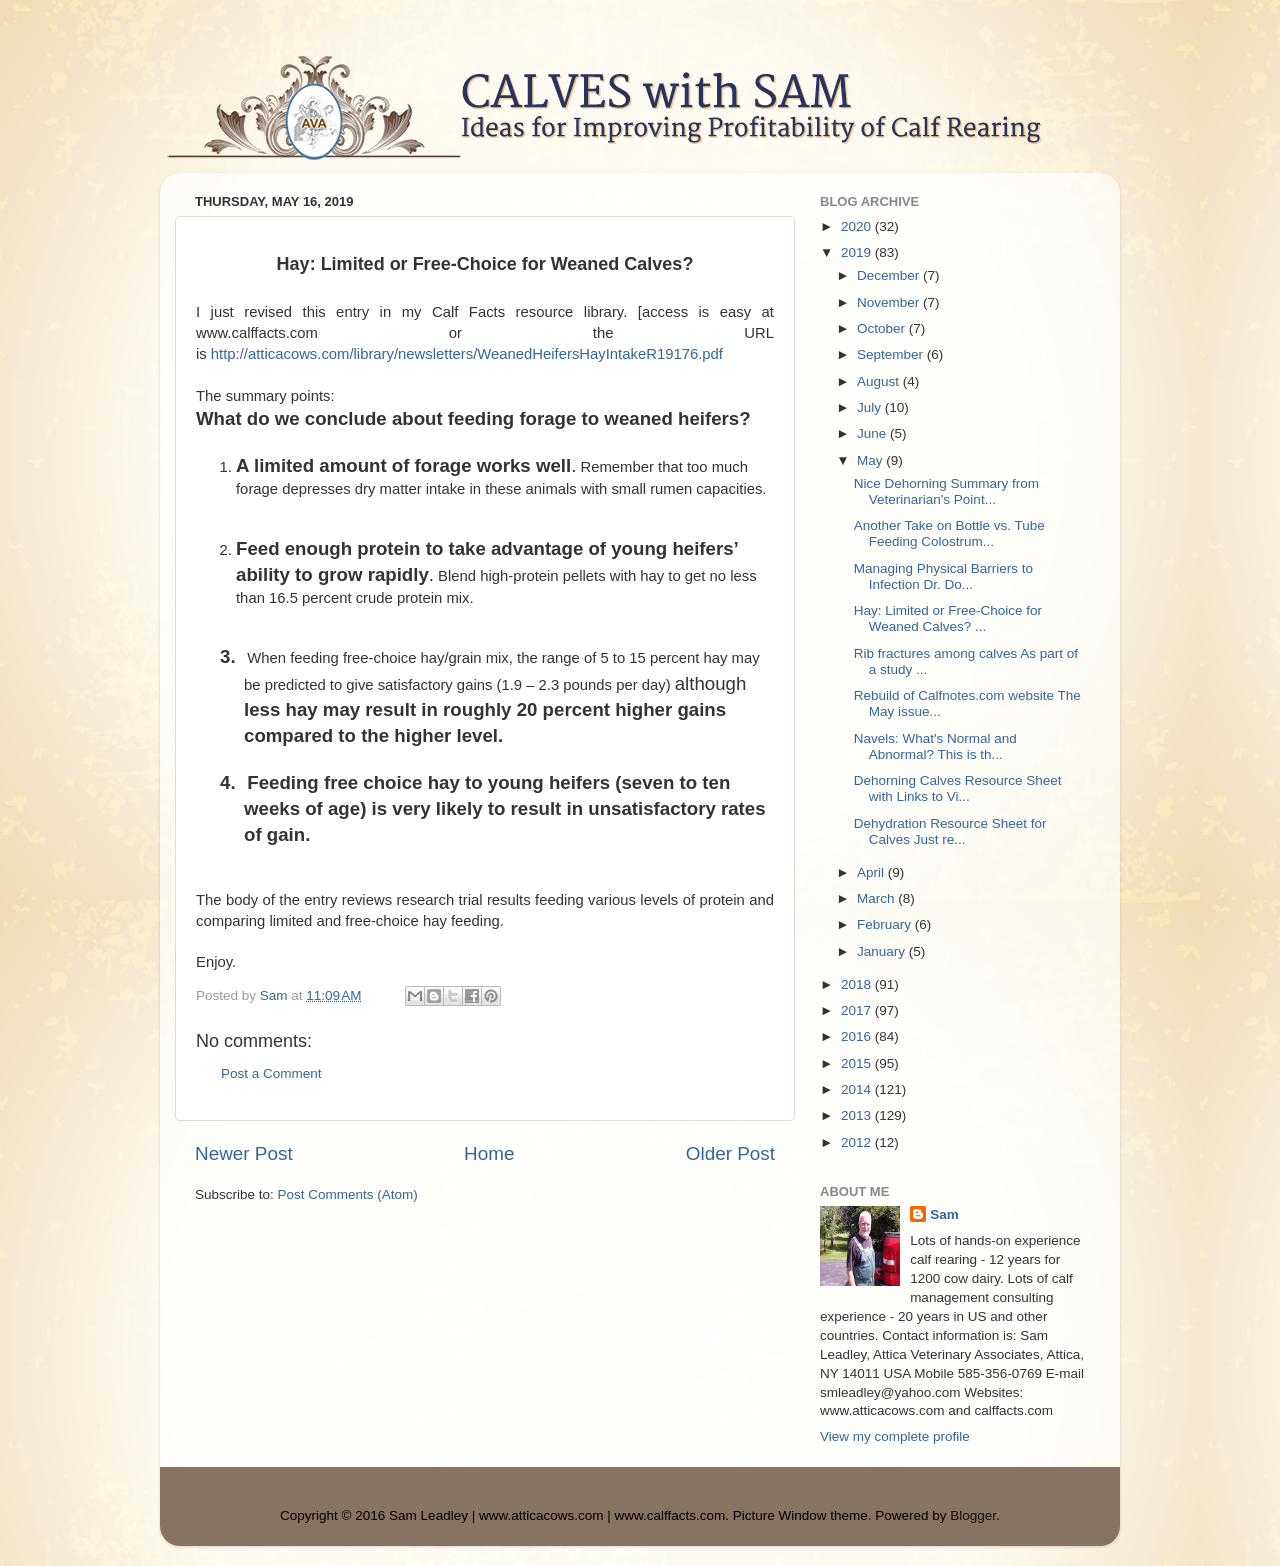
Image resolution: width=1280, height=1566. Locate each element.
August (880, 381)
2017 (858, 1010)
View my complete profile (895, 1436)
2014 (858, 1089)
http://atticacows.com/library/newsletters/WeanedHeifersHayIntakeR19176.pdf (467, 354)
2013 (858, 1115)
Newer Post (244, 1153)
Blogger (973, 1515)
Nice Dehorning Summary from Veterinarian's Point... (946, 491)
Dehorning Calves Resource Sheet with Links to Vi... (958, 788)
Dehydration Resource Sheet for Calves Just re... (950, 831)
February (886, 924)
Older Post (730, 1153)
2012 (858, 1142)
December (890, 275)
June (873, 433)
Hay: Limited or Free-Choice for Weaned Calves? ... (948, 618)
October (883, 328)
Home (489, 1153)
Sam (944, 1214)
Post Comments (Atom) (348, 1194)
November (890, 302)
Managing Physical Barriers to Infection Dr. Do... (943, 576)
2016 (858, 1036)
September (892, 354)
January (883, 951)
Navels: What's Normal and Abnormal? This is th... (935, 746)
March (877, 898)
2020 (858, 226)
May (871, 460)
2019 (858, 252)
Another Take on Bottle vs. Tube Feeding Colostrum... (949, 533)
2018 (858, 984)
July (871, 407)
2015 (858, 1063)
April (872, 872)
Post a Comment (271, 1073)
